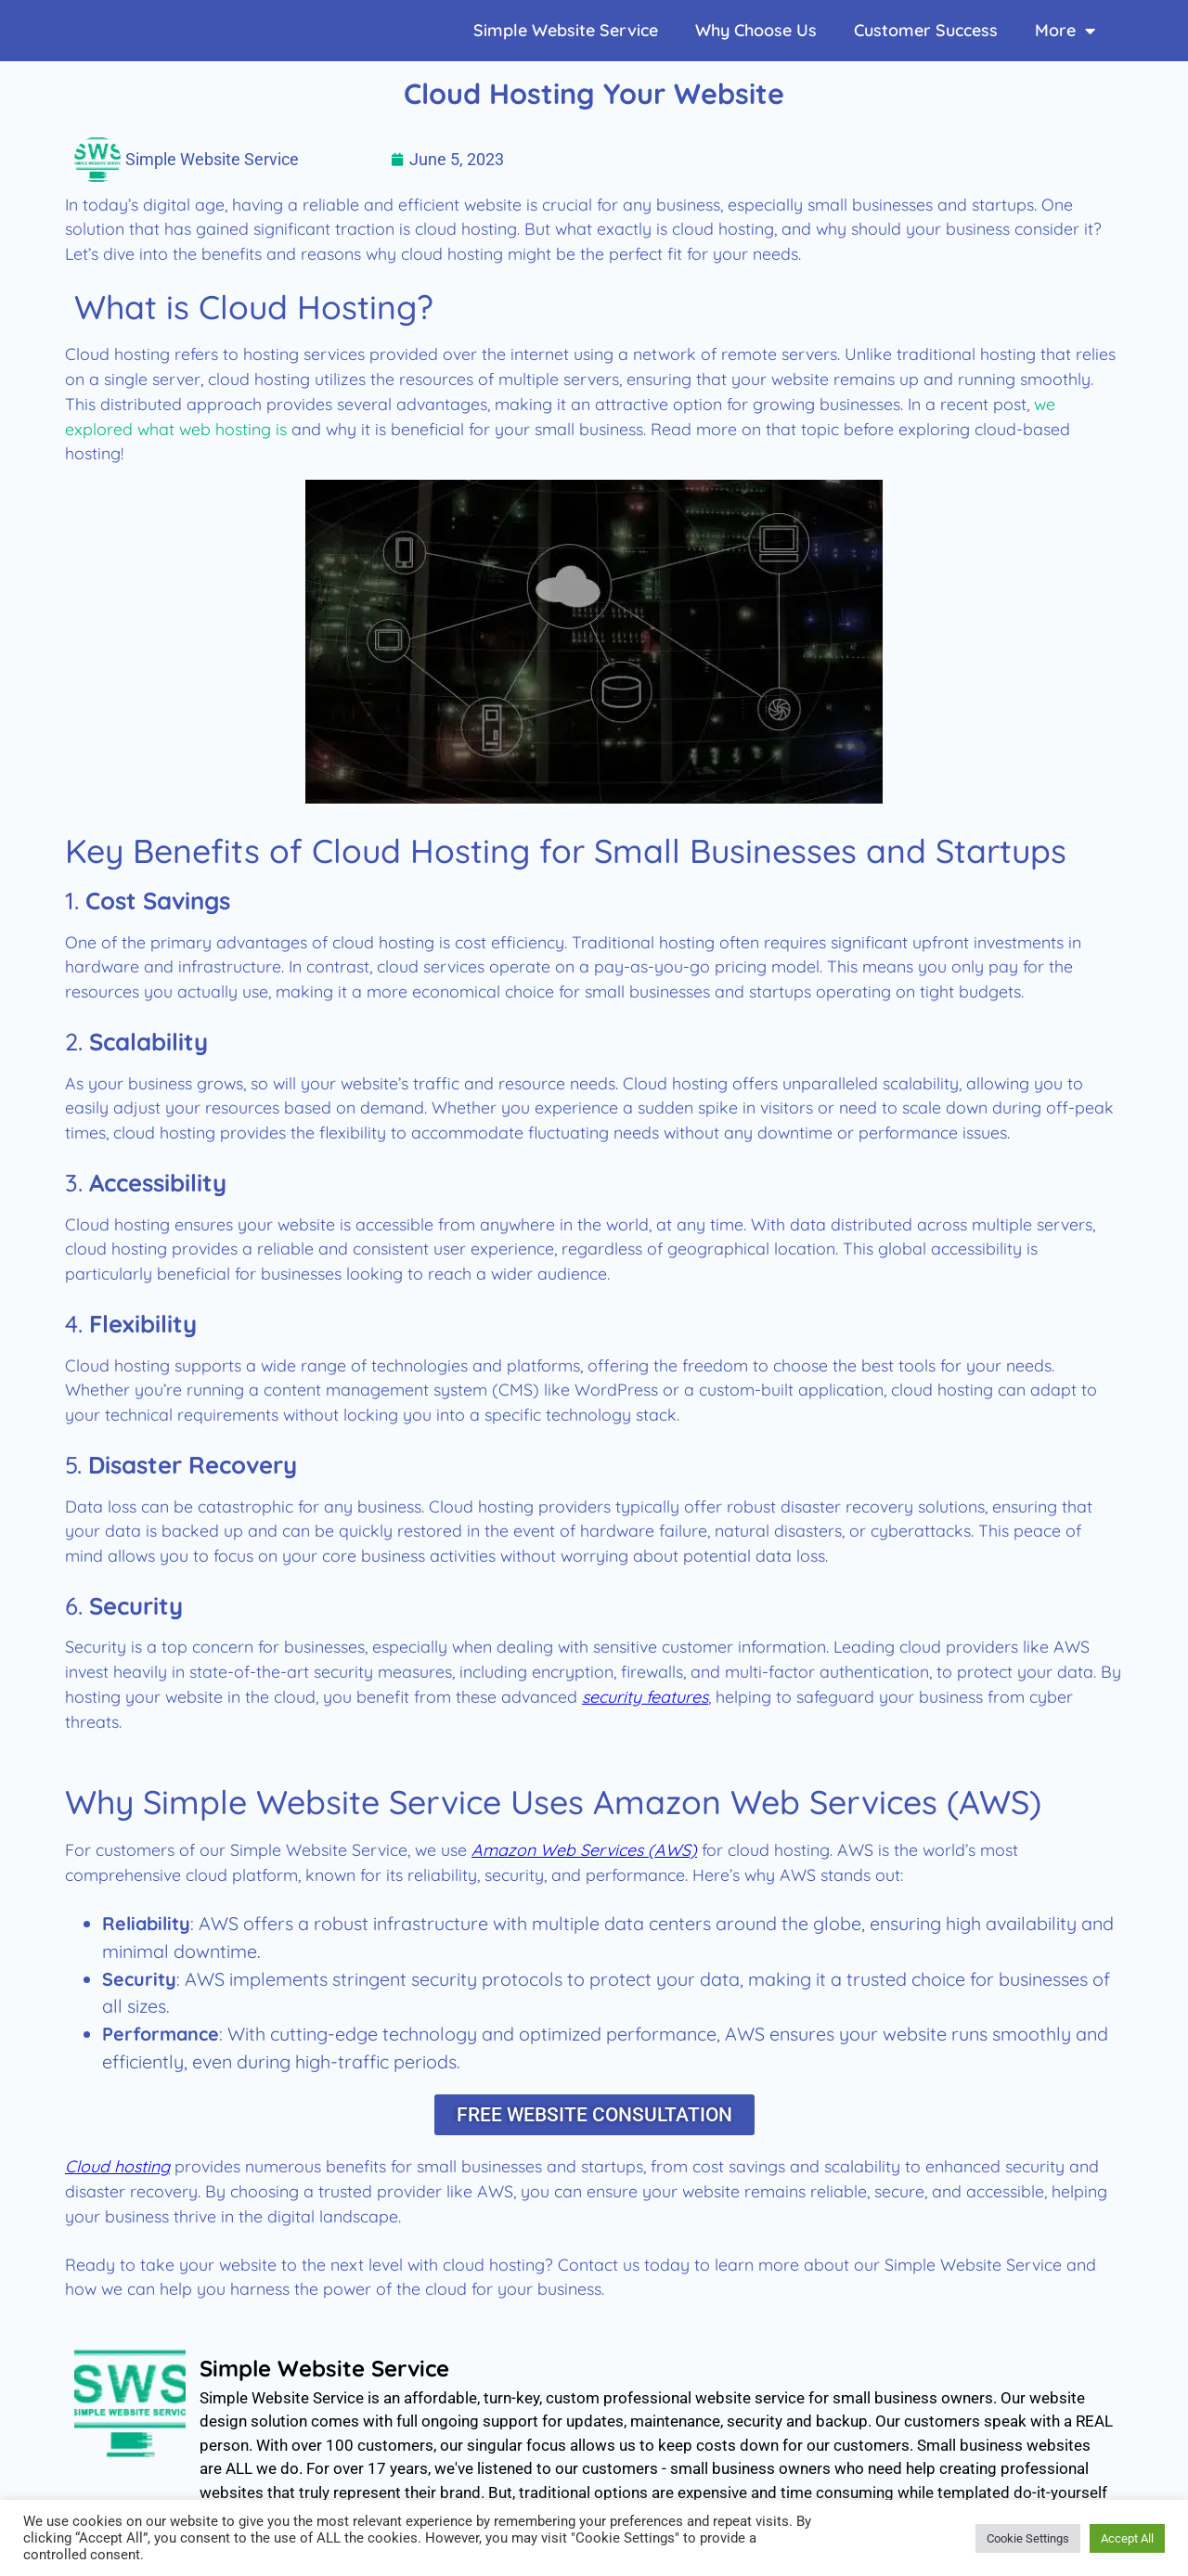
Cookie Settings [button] (1028, 2538)
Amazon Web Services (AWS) (584, 1849)
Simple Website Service (565, 30)
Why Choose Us (756, 30)
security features (645, 1696)
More (1065, 30)
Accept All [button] (1127, 2538)
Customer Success (926, 30)
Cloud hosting (117, 2168)
